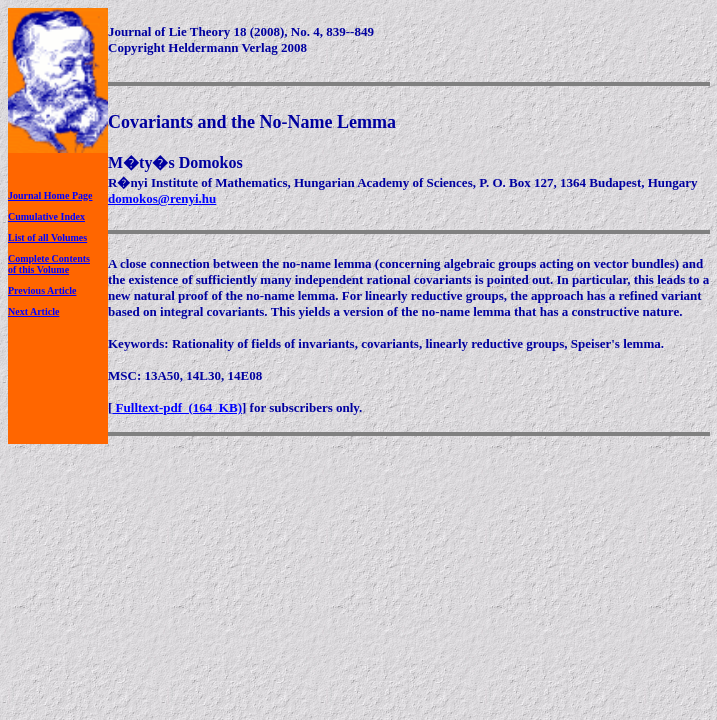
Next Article (33, 311)
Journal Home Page (50, 195)
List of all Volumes (47, 237)
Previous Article (42, 290)
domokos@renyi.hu (162, 198)
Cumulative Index (46, 216)
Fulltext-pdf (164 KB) (177, 407)
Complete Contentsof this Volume (49, 264)
